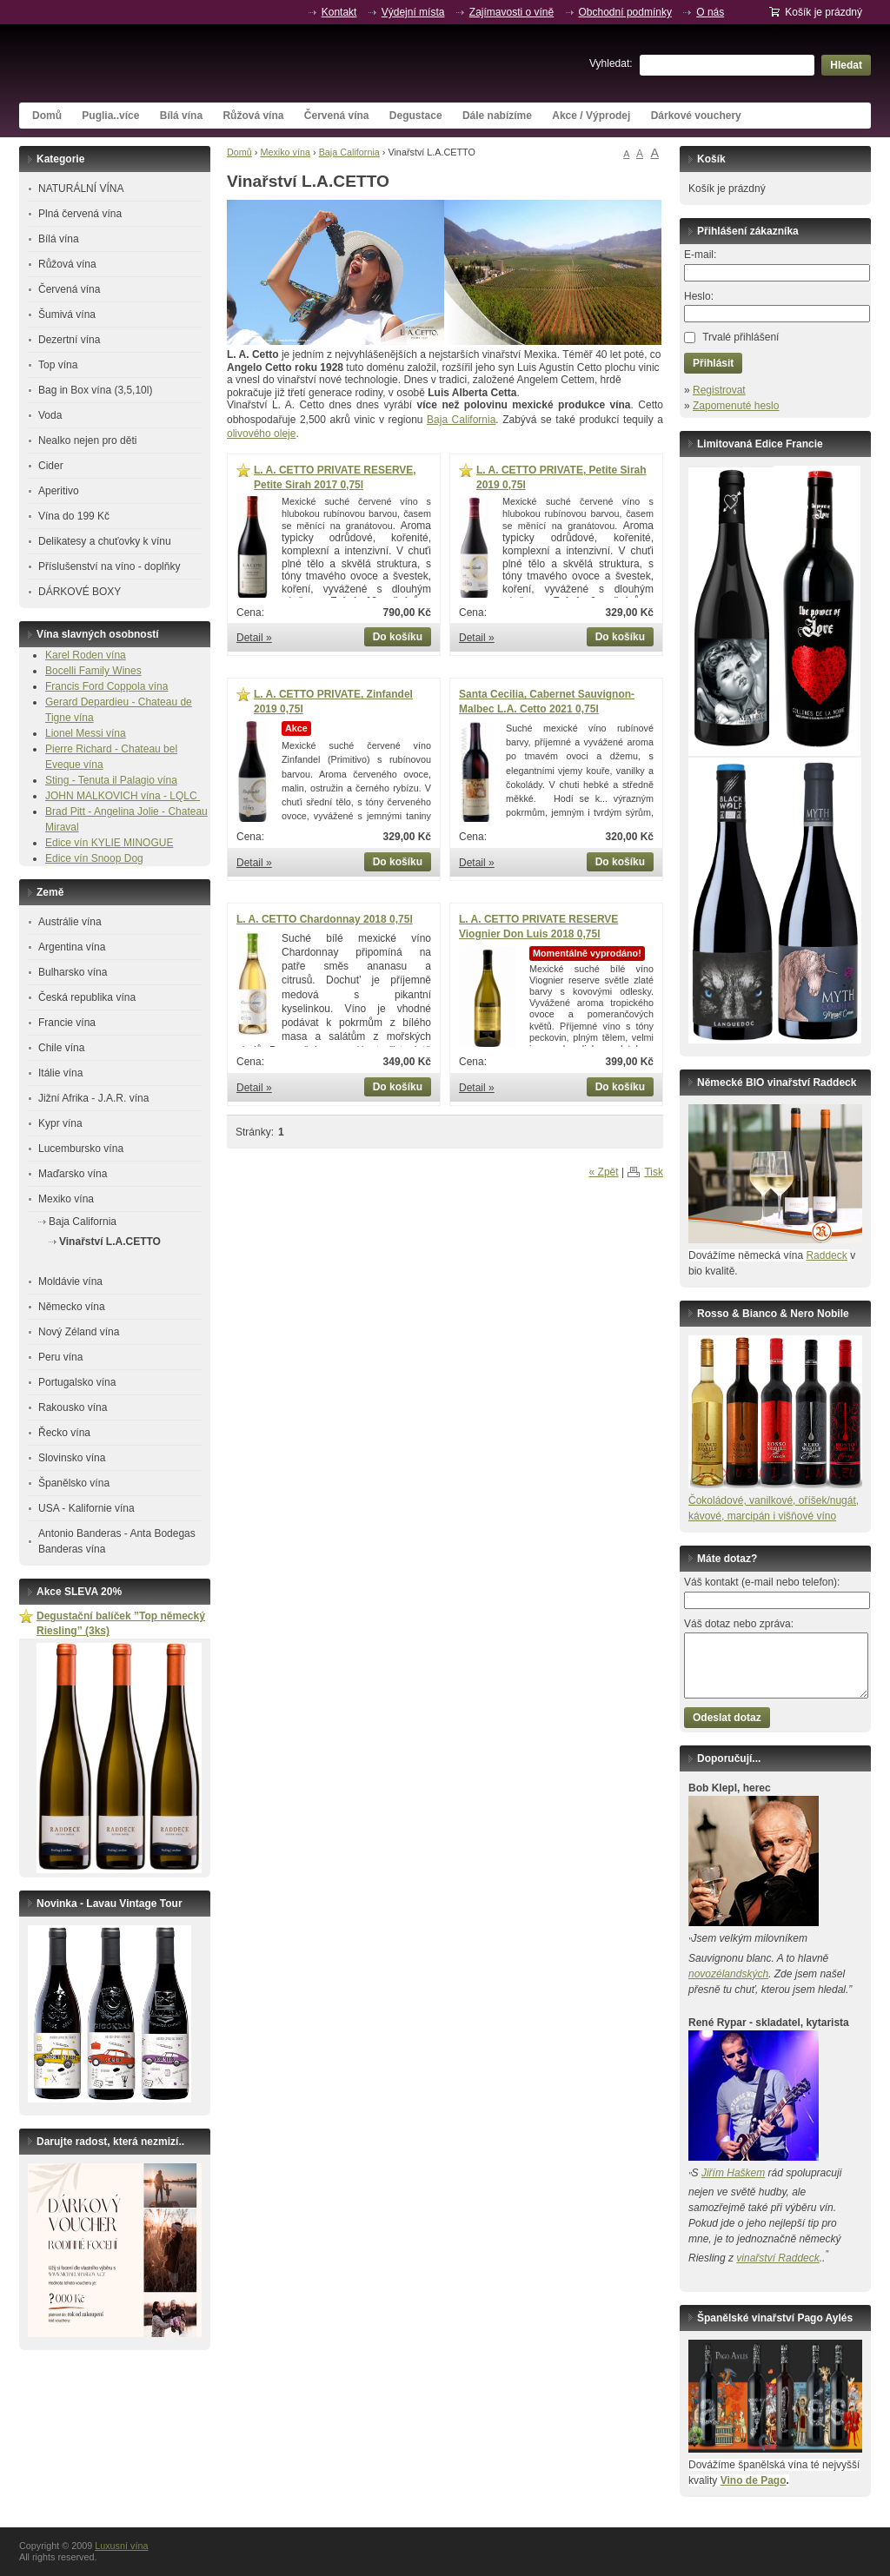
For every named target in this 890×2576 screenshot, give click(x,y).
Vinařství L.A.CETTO (110, 1241)
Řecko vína (64, 1433)
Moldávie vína (70, 1281)
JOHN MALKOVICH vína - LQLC (122, 796)
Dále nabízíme (497, 115)
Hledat (846, 65)
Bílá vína (181, 115)
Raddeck (826, 1255)
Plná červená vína (80, 214)
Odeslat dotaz (727, 1718)
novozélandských (728, 1974)
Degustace (415, 115)
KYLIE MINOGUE (132, 843)
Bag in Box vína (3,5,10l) (95, 390)
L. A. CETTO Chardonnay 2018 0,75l (324, 919)
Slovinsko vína (71, 1458)
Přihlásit (713, 363)
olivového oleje (261, 433)
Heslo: (699, 296)
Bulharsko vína (72, 972)
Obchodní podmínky (625, 12)
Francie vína (67, 1022)
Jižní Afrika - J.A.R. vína (93, 1098)
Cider (50, 466)
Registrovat (719, 390)
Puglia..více (110, 115)
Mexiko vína (285, 152)
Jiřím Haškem (733, 2173)
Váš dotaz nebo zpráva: (739, 1624)
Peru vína (60, 1357)
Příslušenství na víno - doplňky (109, 566)
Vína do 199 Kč (74, 516)
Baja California (349, 152)
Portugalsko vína (77, 1382)
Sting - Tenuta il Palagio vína (111, 780)
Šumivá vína (67, 314)
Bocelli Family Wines (93, 671)
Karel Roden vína (85, 655)
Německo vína (71, 1307)
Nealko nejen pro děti (87, 440)
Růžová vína (252, 115)
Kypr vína (60, 1123)
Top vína (57, 365)
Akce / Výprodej (591, 115)
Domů (47, 115)
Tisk (653, 1172)
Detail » (254, 638)
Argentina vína (71, 947)
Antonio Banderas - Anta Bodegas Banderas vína (117, 1541)
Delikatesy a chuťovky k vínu (104, 541)
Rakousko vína (72, 1407)
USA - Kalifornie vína (86, 1508)
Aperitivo (58, 491)
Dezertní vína (69, 340)
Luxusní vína (149, 63)
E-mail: (700, 254)
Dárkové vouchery (696, 115)
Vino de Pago (754, 2480)
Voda (50, 415)
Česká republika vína (87, 997)
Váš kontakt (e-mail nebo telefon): (762, 1582)
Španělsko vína (74, 1483)
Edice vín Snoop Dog (94, 858)
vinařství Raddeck (777, 2258)
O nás (710, 12)
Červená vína (336, 115)
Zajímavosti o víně (511, 12)
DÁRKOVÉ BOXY (79, 592)
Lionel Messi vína (85, 733)
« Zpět (604, 1172)
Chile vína (61, 1048)
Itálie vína (60, 1073)
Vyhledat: (611, 63)
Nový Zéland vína (78, 1332)
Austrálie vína (70, 922)
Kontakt (339, 12)
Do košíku (397, 637)
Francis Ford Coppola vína (106, 686)
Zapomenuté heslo (736, 406)
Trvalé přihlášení (740, 337)
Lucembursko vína (80, 1148)
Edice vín (68, 843)
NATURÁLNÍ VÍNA (80, 188)
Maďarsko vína (72, 1174)
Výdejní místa (413, 12)
